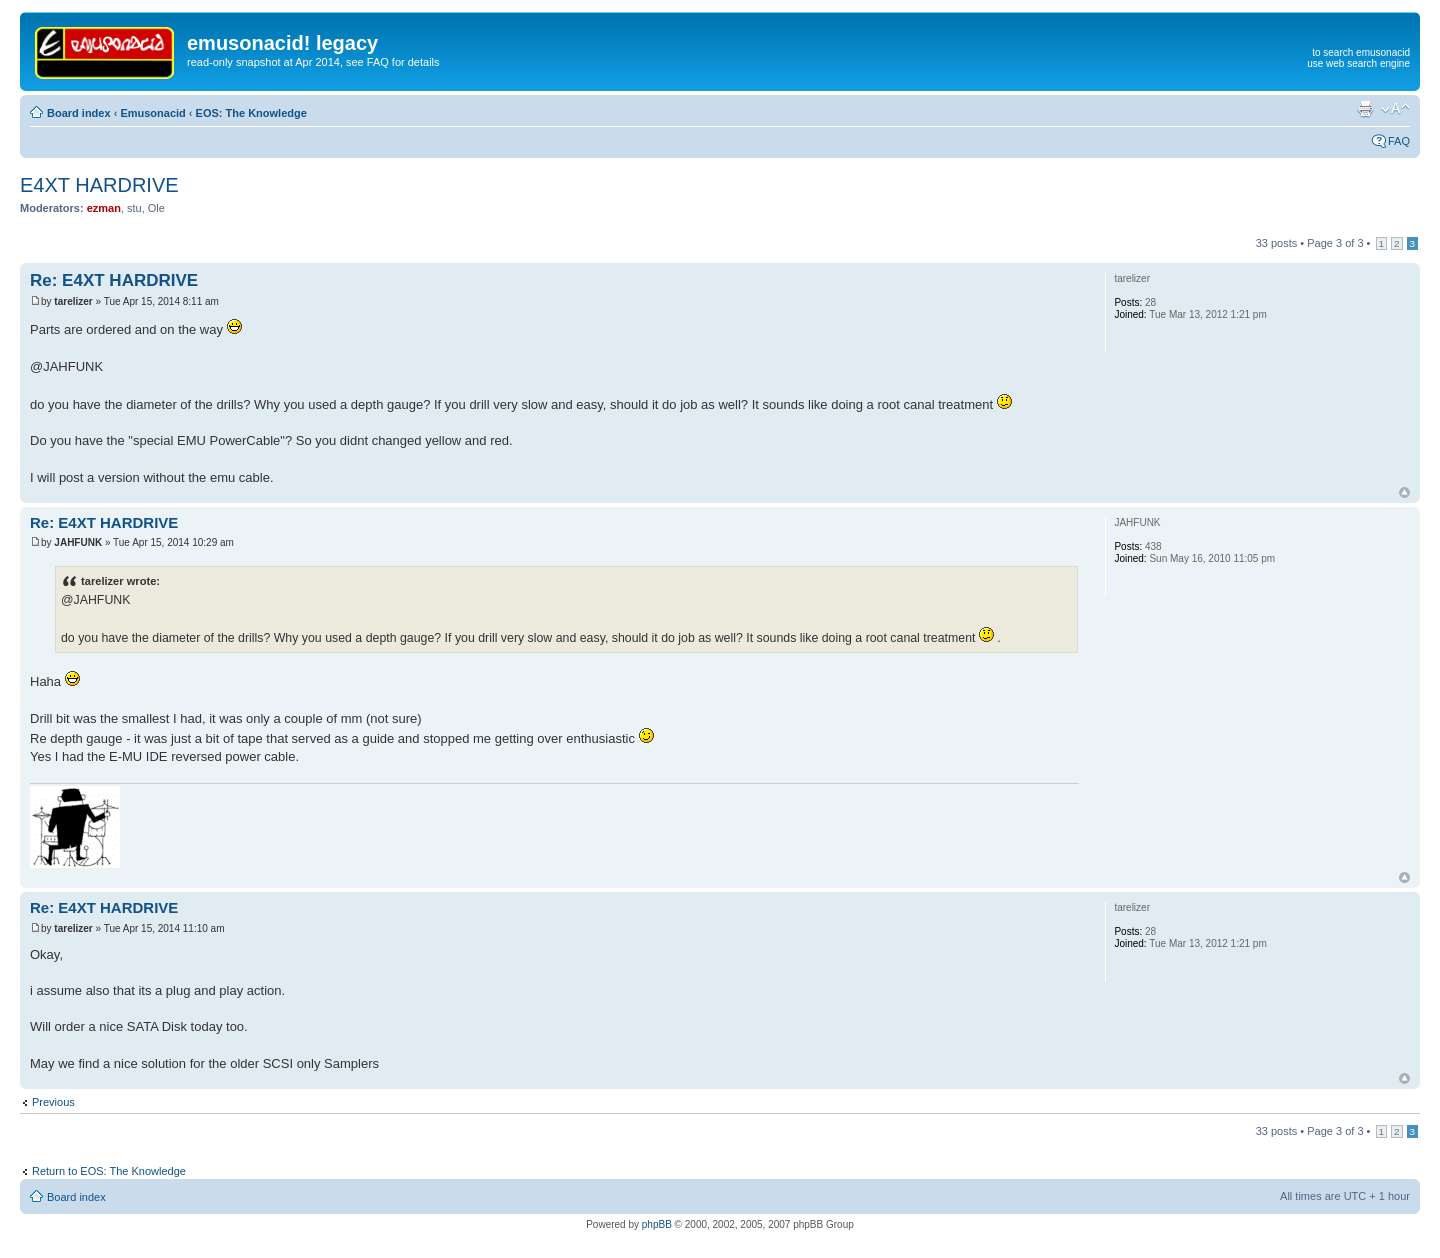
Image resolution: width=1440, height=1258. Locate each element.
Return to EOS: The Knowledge (109, 1171)
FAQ (1399, 141)
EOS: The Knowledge (251, 113)
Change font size (1395, 109)
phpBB (657, 1224)
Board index (79, 113)
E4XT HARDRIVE (99, 185)
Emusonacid (152, 113)
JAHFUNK (78, 542)
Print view (1365, 109)
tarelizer (73, 301)
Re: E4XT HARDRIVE (114, 280)
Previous (53, 1102)
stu (134, 208)
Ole (156, 208)
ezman (104, 208)
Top (1404, 492)
